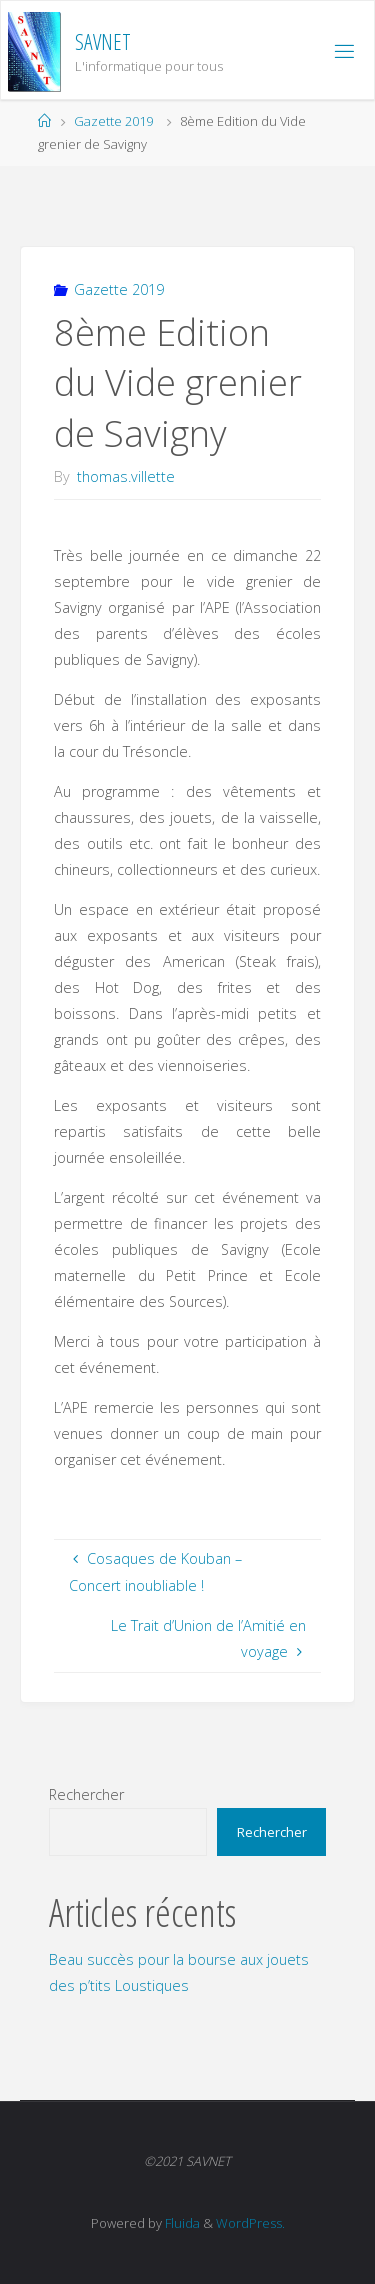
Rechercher (86, 1794)
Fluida (181, 2223)
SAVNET (103, 41)
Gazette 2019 (113, 121)
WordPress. (250, 2223)
